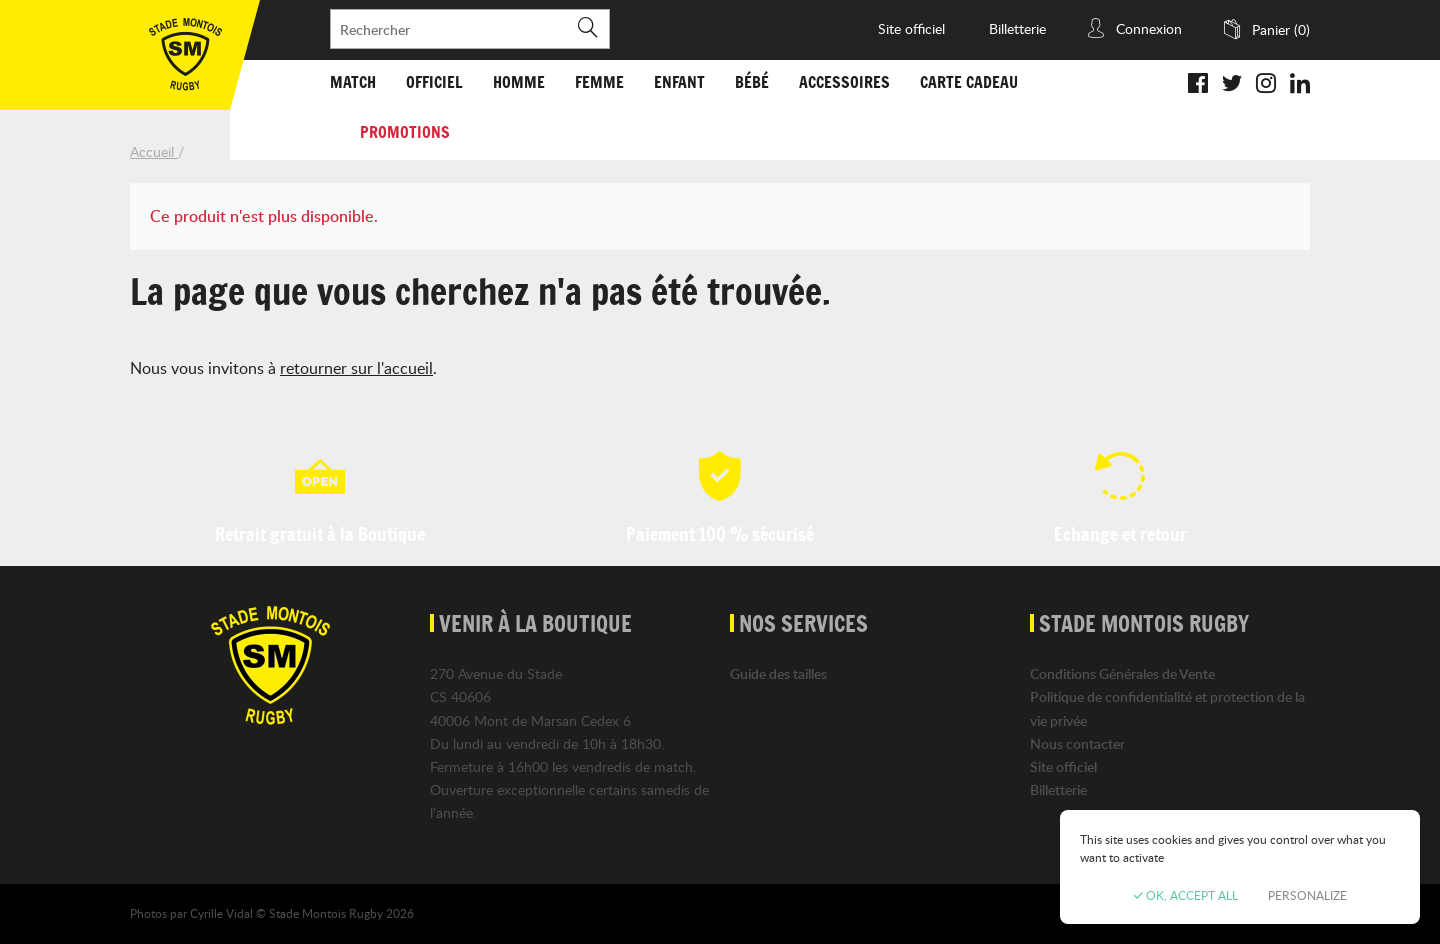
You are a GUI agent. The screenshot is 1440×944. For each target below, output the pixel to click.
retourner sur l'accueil (356, 368)
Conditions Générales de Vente (1122, 673)
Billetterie (1017, 28)
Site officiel (911, 28)
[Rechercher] (470, 29)
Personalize (1307, 895)
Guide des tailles (778, 673)
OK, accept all (1186, 895)
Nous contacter (1077, 743)
